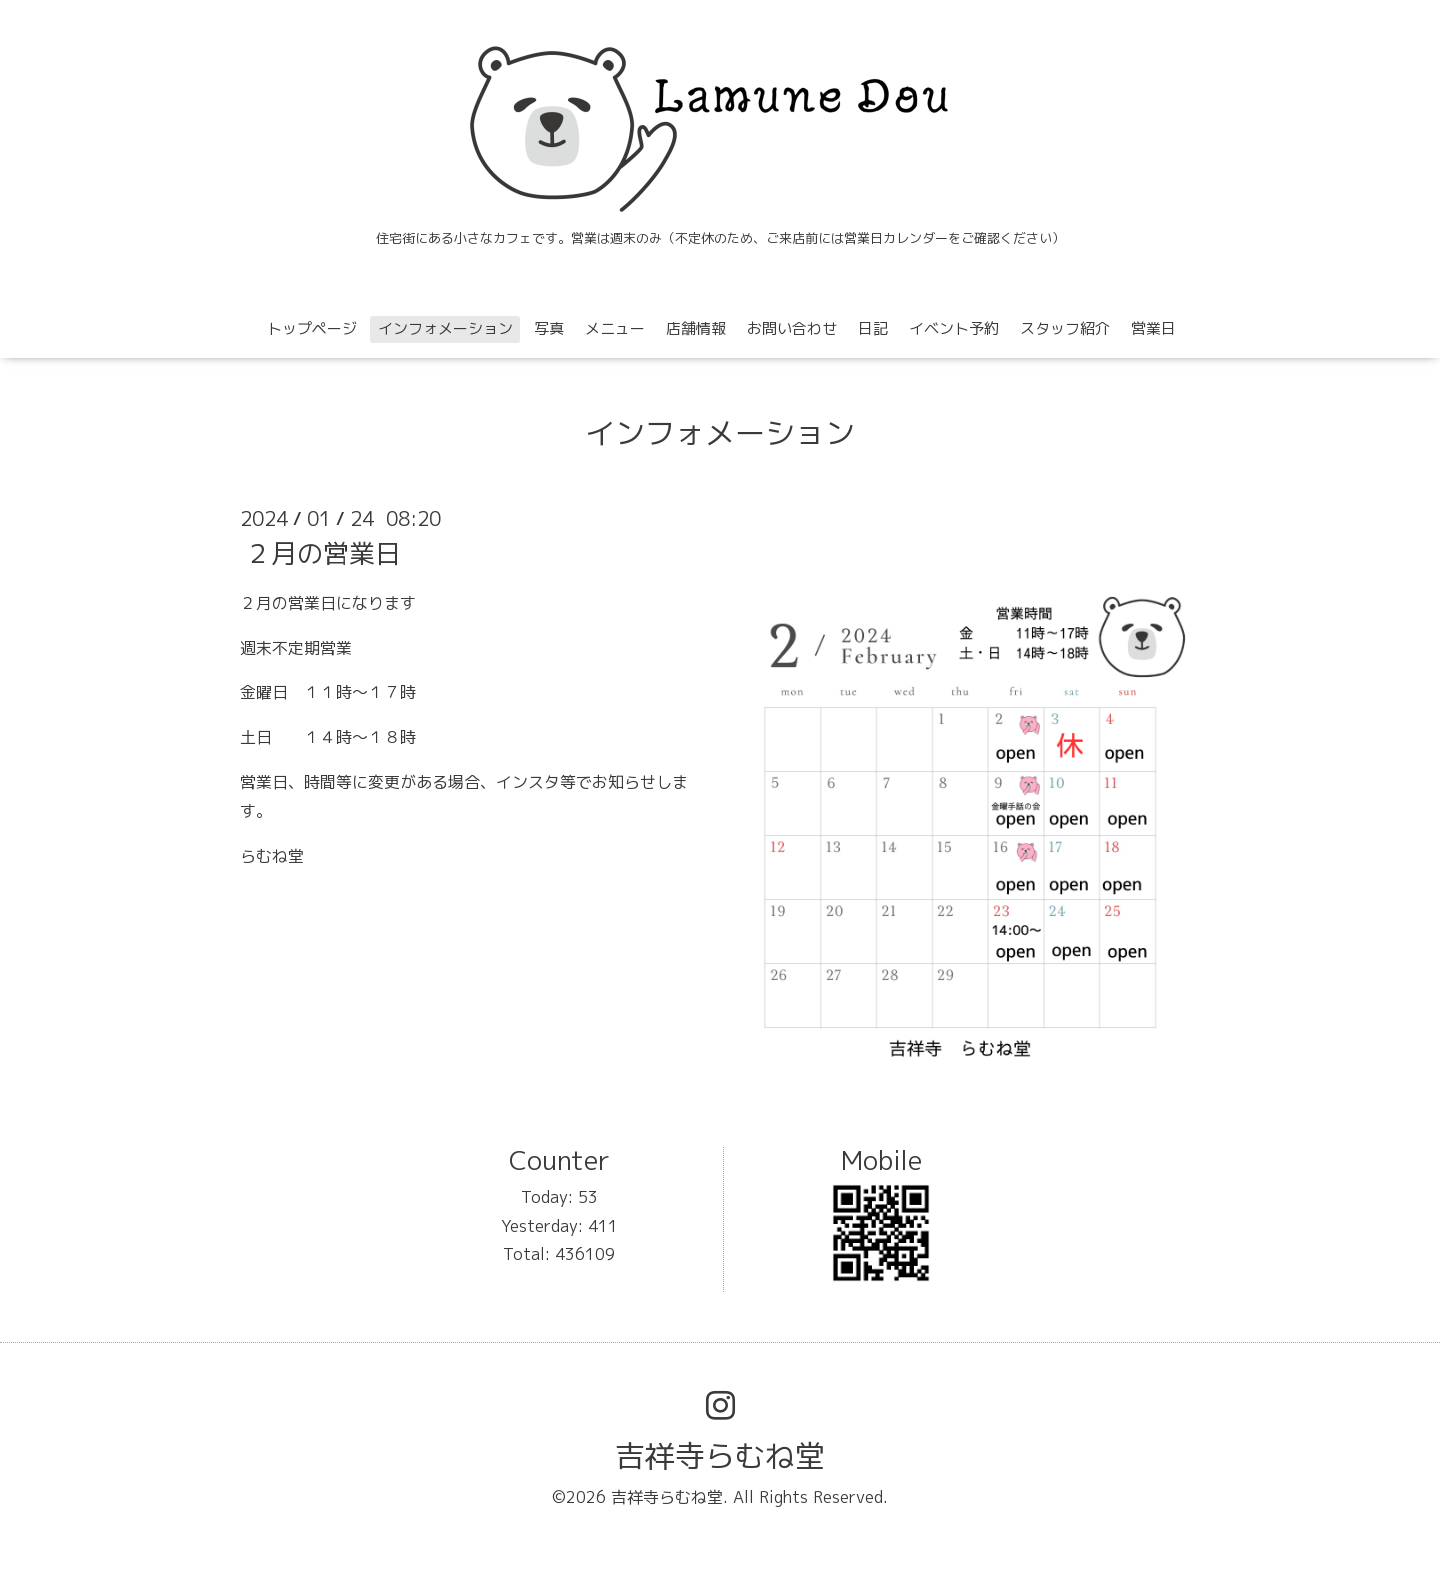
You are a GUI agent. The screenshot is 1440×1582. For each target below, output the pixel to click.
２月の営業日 (323, 553)
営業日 (1153, 328)
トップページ (312, 328)
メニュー (615, 328)
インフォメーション (445, 328)
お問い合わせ (792, 328)
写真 (549, 328)
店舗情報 (696, 328)
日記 (873, 328)
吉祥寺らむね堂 (720, 1456)
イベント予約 (954, 328)
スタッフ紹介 (1065, 328)
